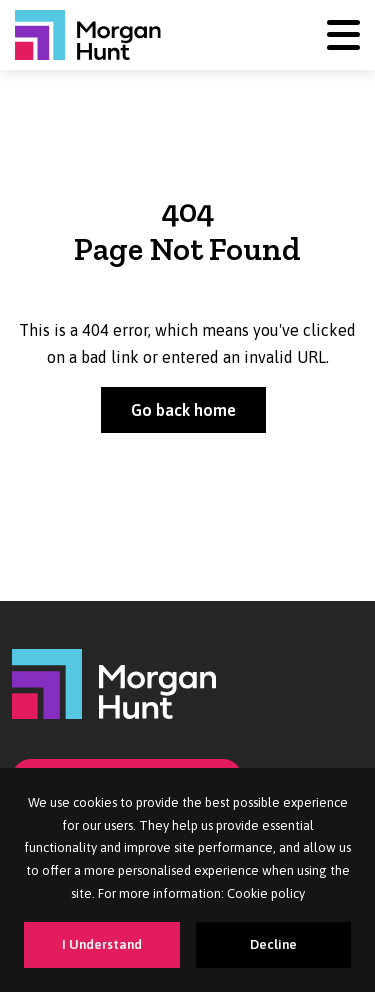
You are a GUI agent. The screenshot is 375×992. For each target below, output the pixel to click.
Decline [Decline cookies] (273, 944)
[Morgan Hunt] (88, 35)
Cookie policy (266, 893)
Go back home (183, 410)
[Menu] (343, 34)
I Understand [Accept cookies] (102, 944)
